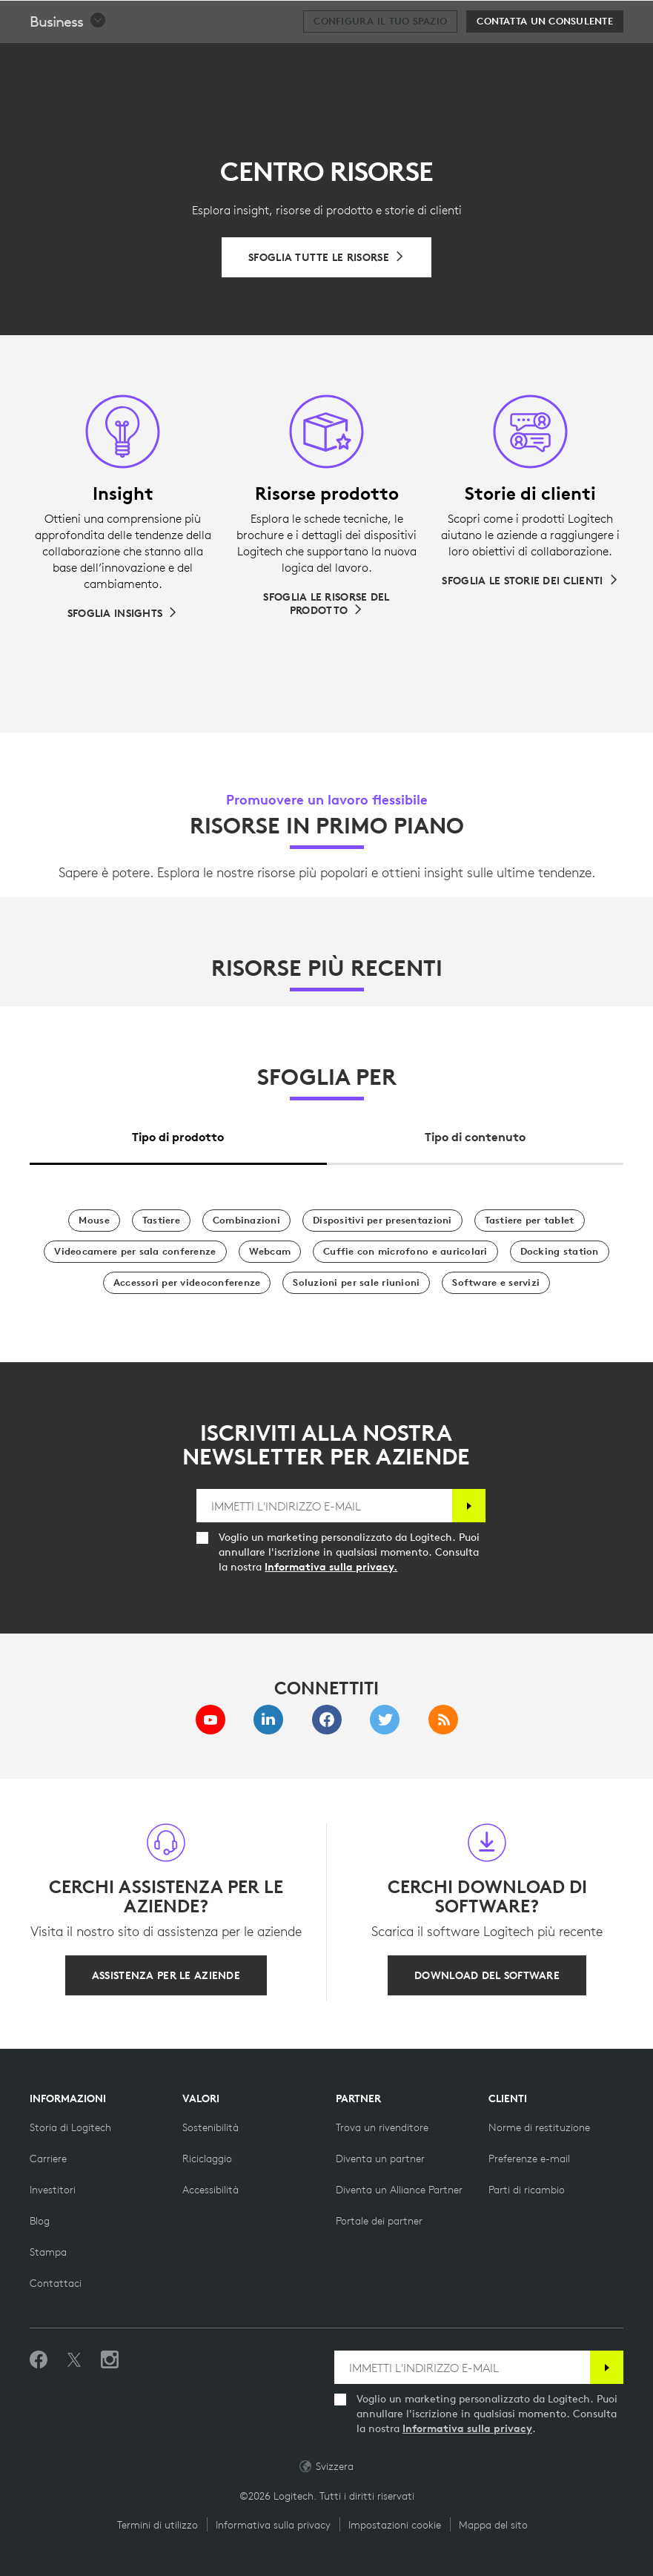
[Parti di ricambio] (526, 2189)
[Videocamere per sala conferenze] (135, 1252)
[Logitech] (107, 18)
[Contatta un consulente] (544, 58)
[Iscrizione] (468, 1505)
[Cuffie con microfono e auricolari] (405, 1252)
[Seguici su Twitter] (74, 2360)
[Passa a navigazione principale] (635, 18)
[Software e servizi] (496, 1283)
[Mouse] (93, 1220)
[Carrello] (594, 18)
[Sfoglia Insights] (122, 613)
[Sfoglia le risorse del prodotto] (326, 603)
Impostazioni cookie (394, 2525)
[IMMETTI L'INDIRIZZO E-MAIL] (324, 1505)
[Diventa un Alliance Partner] (399, 2189)
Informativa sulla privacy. (331, 1566)
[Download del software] (487, 1975)
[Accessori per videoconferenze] (187, 1283)
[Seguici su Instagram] (110, 2360)
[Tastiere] (161, 1220)
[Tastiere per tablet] (529, 1220)
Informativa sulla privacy (467, 2428)
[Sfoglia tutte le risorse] (326, 257)
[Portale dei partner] (379, 2220)
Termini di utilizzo (157, 2525)
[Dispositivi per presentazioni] (382, 1220)
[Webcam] (270, 1252)
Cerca (549, 19)
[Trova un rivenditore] (382, 2127)
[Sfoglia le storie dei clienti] (530, 580)
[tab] (178, 1132)
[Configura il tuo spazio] (380, 58)
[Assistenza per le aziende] (166, 1975)
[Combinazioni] (246, 1220)
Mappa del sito (493, 2525)
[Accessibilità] (210, 2189)
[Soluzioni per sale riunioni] (356, 1283)
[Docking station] (559, 1252)
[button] (68, 58)
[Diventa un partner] (380, 2158)
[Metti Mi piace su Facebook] (38, 2360)
